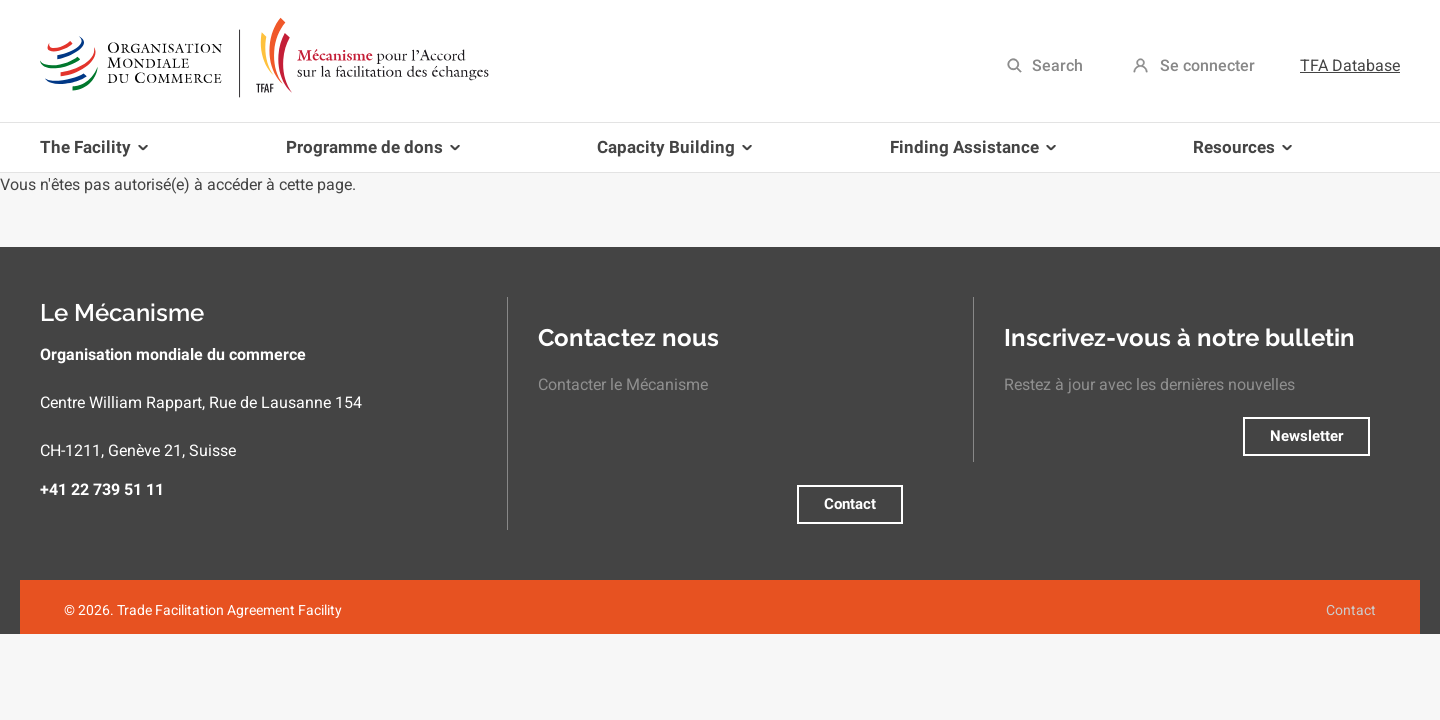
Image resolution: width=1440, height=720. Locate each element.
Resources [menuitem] (1238, 154)
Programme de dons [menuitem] (369, 154)
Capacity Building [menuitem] (670, 154)
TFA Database (1350, 65)
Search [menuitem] (1057, 65)
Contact (850, 504)
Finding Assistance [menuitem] (969, 154)
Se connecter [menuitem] (1207, 65)
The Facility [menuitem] (97, 154)
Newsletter (1306, 436)
